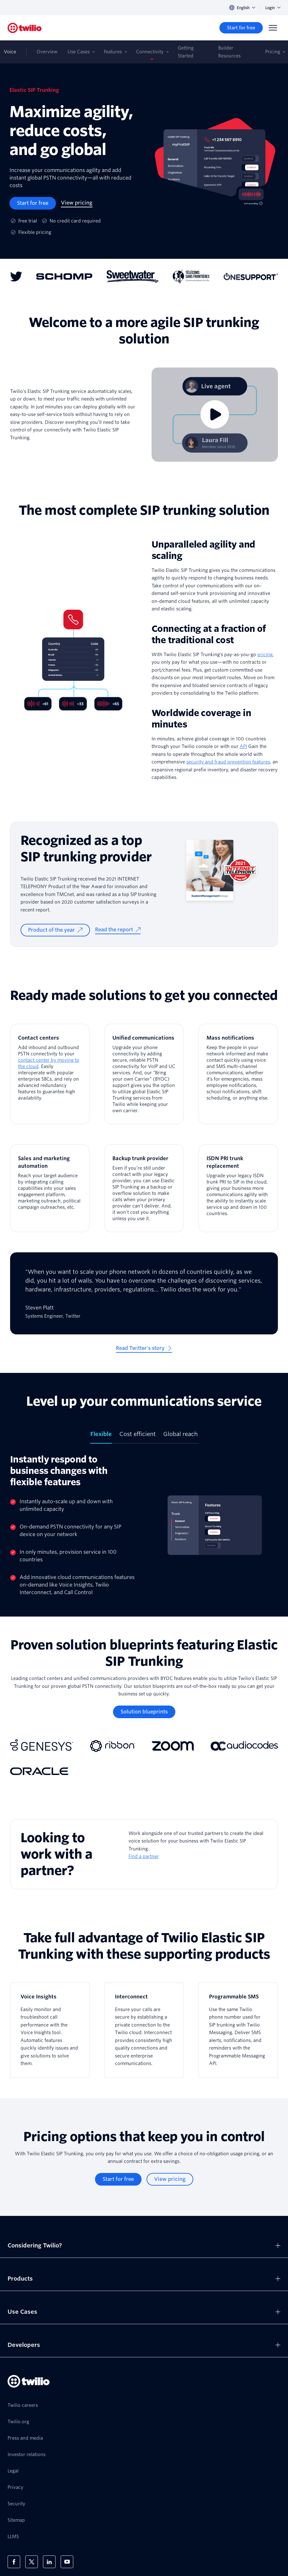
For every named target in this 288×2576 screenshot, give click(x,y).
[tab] (101, 1437)
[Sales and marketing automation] (49, 1188)
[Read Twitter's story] (144, 1348)
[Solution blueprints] (144, 1712)
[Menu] (272, 27)
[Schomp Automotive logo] (64, 276)
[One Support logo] (251, 276)
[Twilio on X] (31, 2561)
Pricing (272, 51)
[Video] (215, 414)
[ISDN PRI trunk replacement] (238, 1188)
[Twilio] (25, 28)
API (243, 746)
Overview (47, 51)
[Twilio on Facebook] (14, 2561)
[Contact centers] (49, 1074)
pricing (265, 654)
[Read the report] (118, 930)
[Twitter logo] (16, 276)
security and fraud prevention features (228, 761)
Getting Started (186, 51)
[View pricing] (77, 203)
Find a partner (144, 1856)
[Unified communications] (144, 1074)
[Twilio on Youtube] (67, 2561)
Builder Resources (229, 51)
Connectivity (150, 51)
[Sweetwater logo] (132, 276)
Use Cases (79, 51)
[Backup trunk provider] (144, 1188)
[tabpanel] (144, 1525)
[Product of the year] (55, 930)
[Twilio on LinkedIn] (49, 2561)
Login (272, 7)
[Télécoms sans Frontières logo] (191, 276)
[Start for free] (241, 27)
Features (113, 51)
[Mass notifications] (238, 1074)
